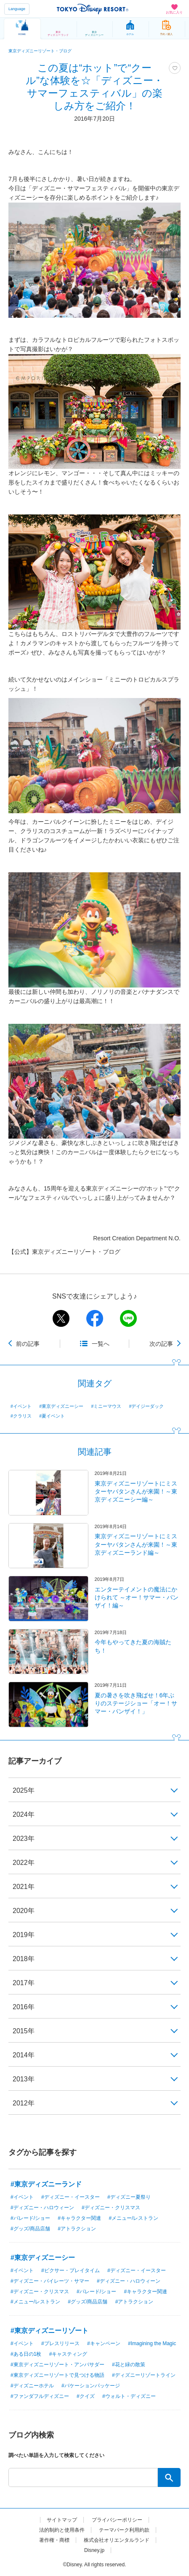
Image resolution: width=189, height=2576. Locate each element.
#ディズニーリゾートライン (144, 2375)
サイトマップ (62, 2520)
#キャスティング (68, 2354)
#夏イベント (52, 1415)
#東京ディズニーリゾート (49, 2330)
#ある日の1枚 (26, 2354)
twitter (61, 1318)
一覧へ (100, 1343)
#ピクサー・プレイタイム (70, 2270)
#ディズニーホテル (32, 2386)
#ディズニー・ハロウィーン (42, 2208)
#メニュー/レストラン (133, 2218)
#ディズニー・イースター (70, 2197)
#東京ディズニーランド (46, 2184)
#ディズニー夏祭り (129, 2197)
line (128, 1318)
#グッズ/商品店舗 (30, 2229)
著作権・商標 (54, 2540)
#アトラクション (77, 2229)
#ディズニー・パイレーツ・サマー (50, 2281)
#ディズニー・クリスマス (111, 2208)
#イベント (21, 1406)
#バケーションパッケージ (90, 2386)
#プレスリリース (60, 2343)
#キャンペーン (103, 2343)
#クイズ (86, 2396)
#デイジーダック (146, 1406)
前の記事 (28, 1343)
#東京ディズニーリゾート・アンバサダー (57, 2365)
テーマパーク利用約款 (124, 2530)
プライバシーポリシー (117, 2520)
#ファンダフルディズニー (40, 2396)
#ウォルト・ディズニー (129, 2396)
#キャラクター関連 (79, 2218)
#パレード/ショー (30, 2218)
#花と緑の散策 (128, 2365)
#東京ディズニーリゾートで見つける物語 (57, 2375)
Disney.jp (94, 2550)
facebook (94, 1318)
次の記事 (161, 1343)
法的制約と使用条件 (62, 2530)
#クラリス (21, 1415)
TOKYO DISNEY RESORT (92, 9)
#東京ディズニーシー (61, 1406)
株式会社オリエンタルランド (116, 2540)
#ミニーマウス (106, 1406)
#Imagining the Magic (152, 2343)
